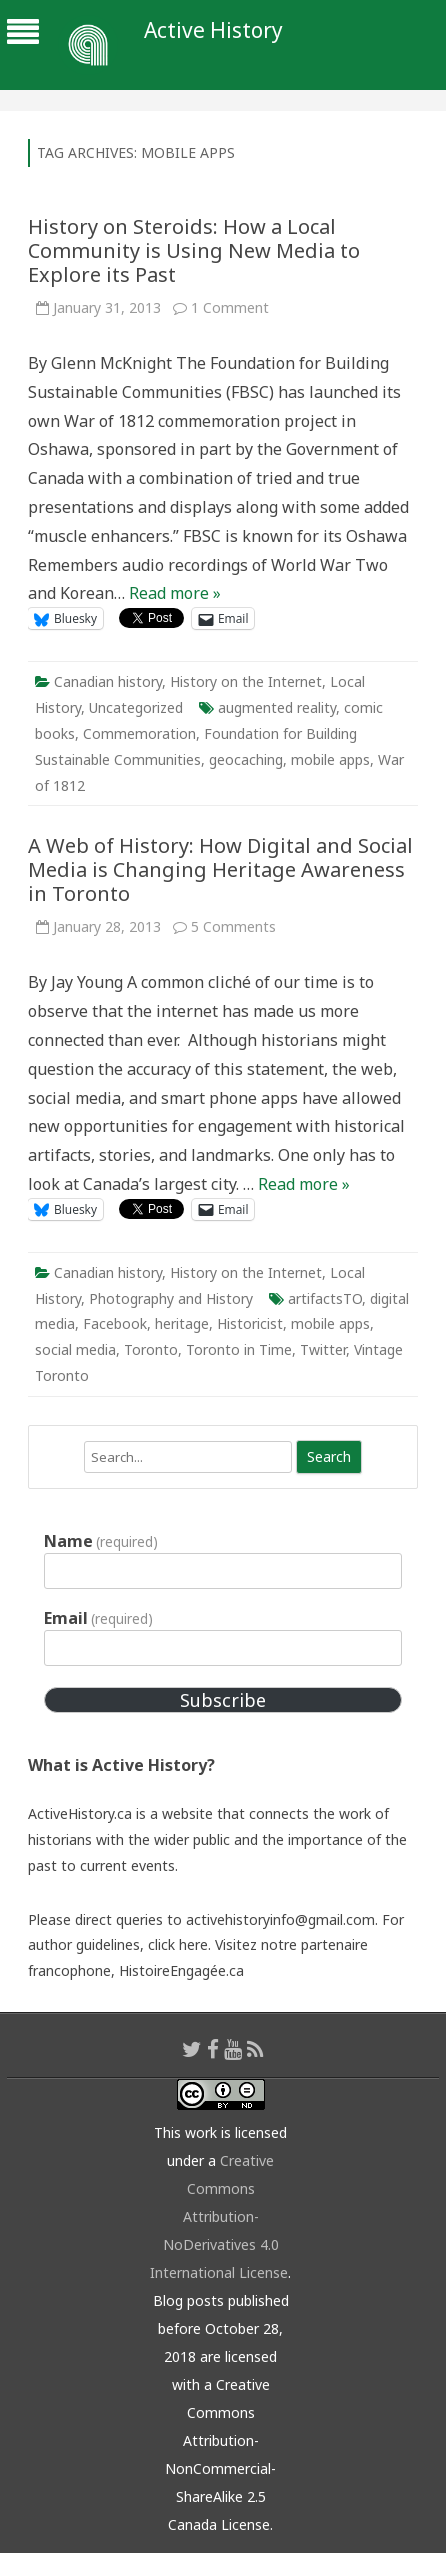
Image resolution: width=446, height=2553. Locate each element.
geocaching (246, 759)
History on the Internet (246, 681)
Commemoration (139, 733)
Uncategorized (136, 707)
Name (101, 1541)
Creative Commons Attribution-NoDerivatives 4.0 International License (219, 2216)
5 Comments (233, 926)
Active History (213, 30)
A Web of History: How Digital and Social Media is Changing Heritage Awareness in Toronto (220, 869)
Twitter (323, 1349)
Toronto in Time (239, 1349)
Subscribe (223, 1700)
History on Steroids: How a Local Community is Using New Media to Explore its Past (194, 250)
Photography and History (171, 1298)
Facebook (115, 1323)
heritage (182, 1323)
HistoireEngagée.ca (181, 1970)
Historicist (250, 1323)
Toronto (151, 1349)
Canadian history (108, 681)
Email (98, 1618)
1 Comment (230, 307)
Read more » (175, 593)
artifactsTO (325, 1298)
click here (178, 1944)
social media (75, 1349)
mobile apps (330, 759)
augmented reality (277, 707)
